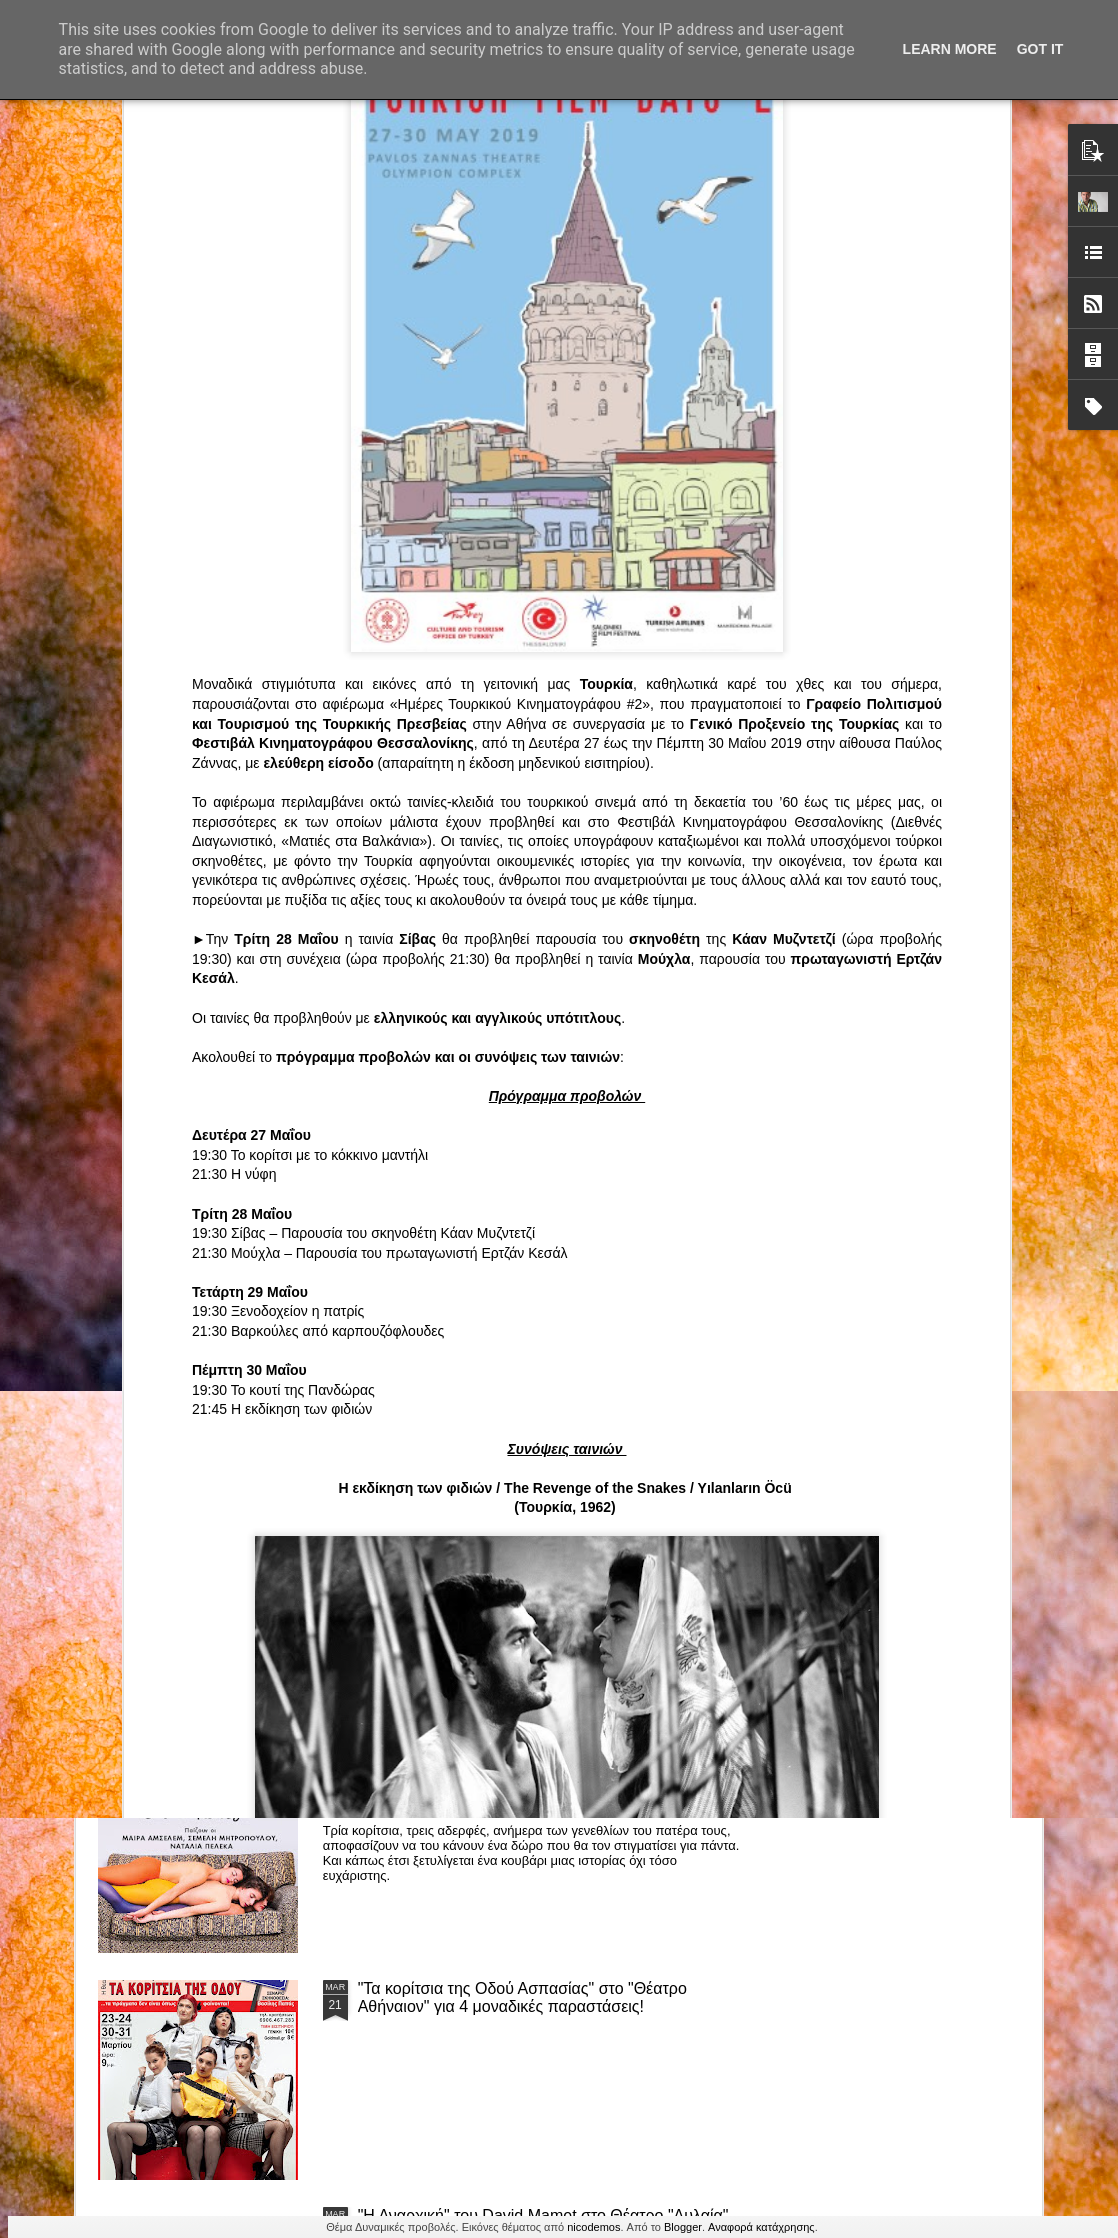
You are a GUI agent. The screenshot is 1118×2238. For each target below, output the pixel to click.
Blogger (683, 2227)
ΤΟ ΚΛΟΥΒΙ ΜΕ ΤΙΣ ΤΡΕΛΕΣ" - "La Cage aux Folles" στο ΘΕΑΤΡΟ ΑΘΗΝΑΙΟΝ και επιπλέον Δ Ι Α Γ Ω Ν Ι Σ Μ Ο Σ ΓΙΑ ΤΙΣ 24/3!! (549, 1552)
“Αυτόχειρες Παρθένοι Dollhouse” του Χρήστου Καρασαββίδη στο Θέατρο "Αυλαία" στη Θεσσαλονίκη (546, 1770)
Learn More (950, 49)
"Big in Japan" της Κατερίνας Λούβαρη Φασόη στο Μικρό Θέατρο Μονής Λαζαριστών (911, 947)
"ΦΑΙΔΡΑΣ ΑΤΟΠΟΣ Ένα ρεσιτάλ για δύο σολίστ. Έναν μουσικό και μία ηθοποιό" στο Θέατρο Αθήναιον (447, 947)
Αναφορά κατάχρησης (761, 2227)
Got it (1040, 49)
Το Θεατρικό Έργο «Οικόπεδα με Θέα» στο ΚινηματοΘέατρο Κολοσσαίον (206, 938)
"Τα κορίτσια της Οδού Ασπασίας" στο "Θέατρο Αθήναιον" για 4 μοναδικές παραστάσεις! (522, 1997)
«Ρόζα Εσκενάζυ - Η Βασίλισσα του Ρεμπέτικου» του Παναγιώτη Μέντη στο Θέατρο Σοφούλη (683, 947)
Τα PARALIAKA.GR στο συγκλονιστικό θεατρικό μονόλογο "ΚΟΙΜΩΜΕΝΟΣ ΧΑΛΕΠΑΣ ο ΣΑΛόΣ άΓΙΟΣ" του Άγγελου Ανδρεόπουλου (526, 1098)
